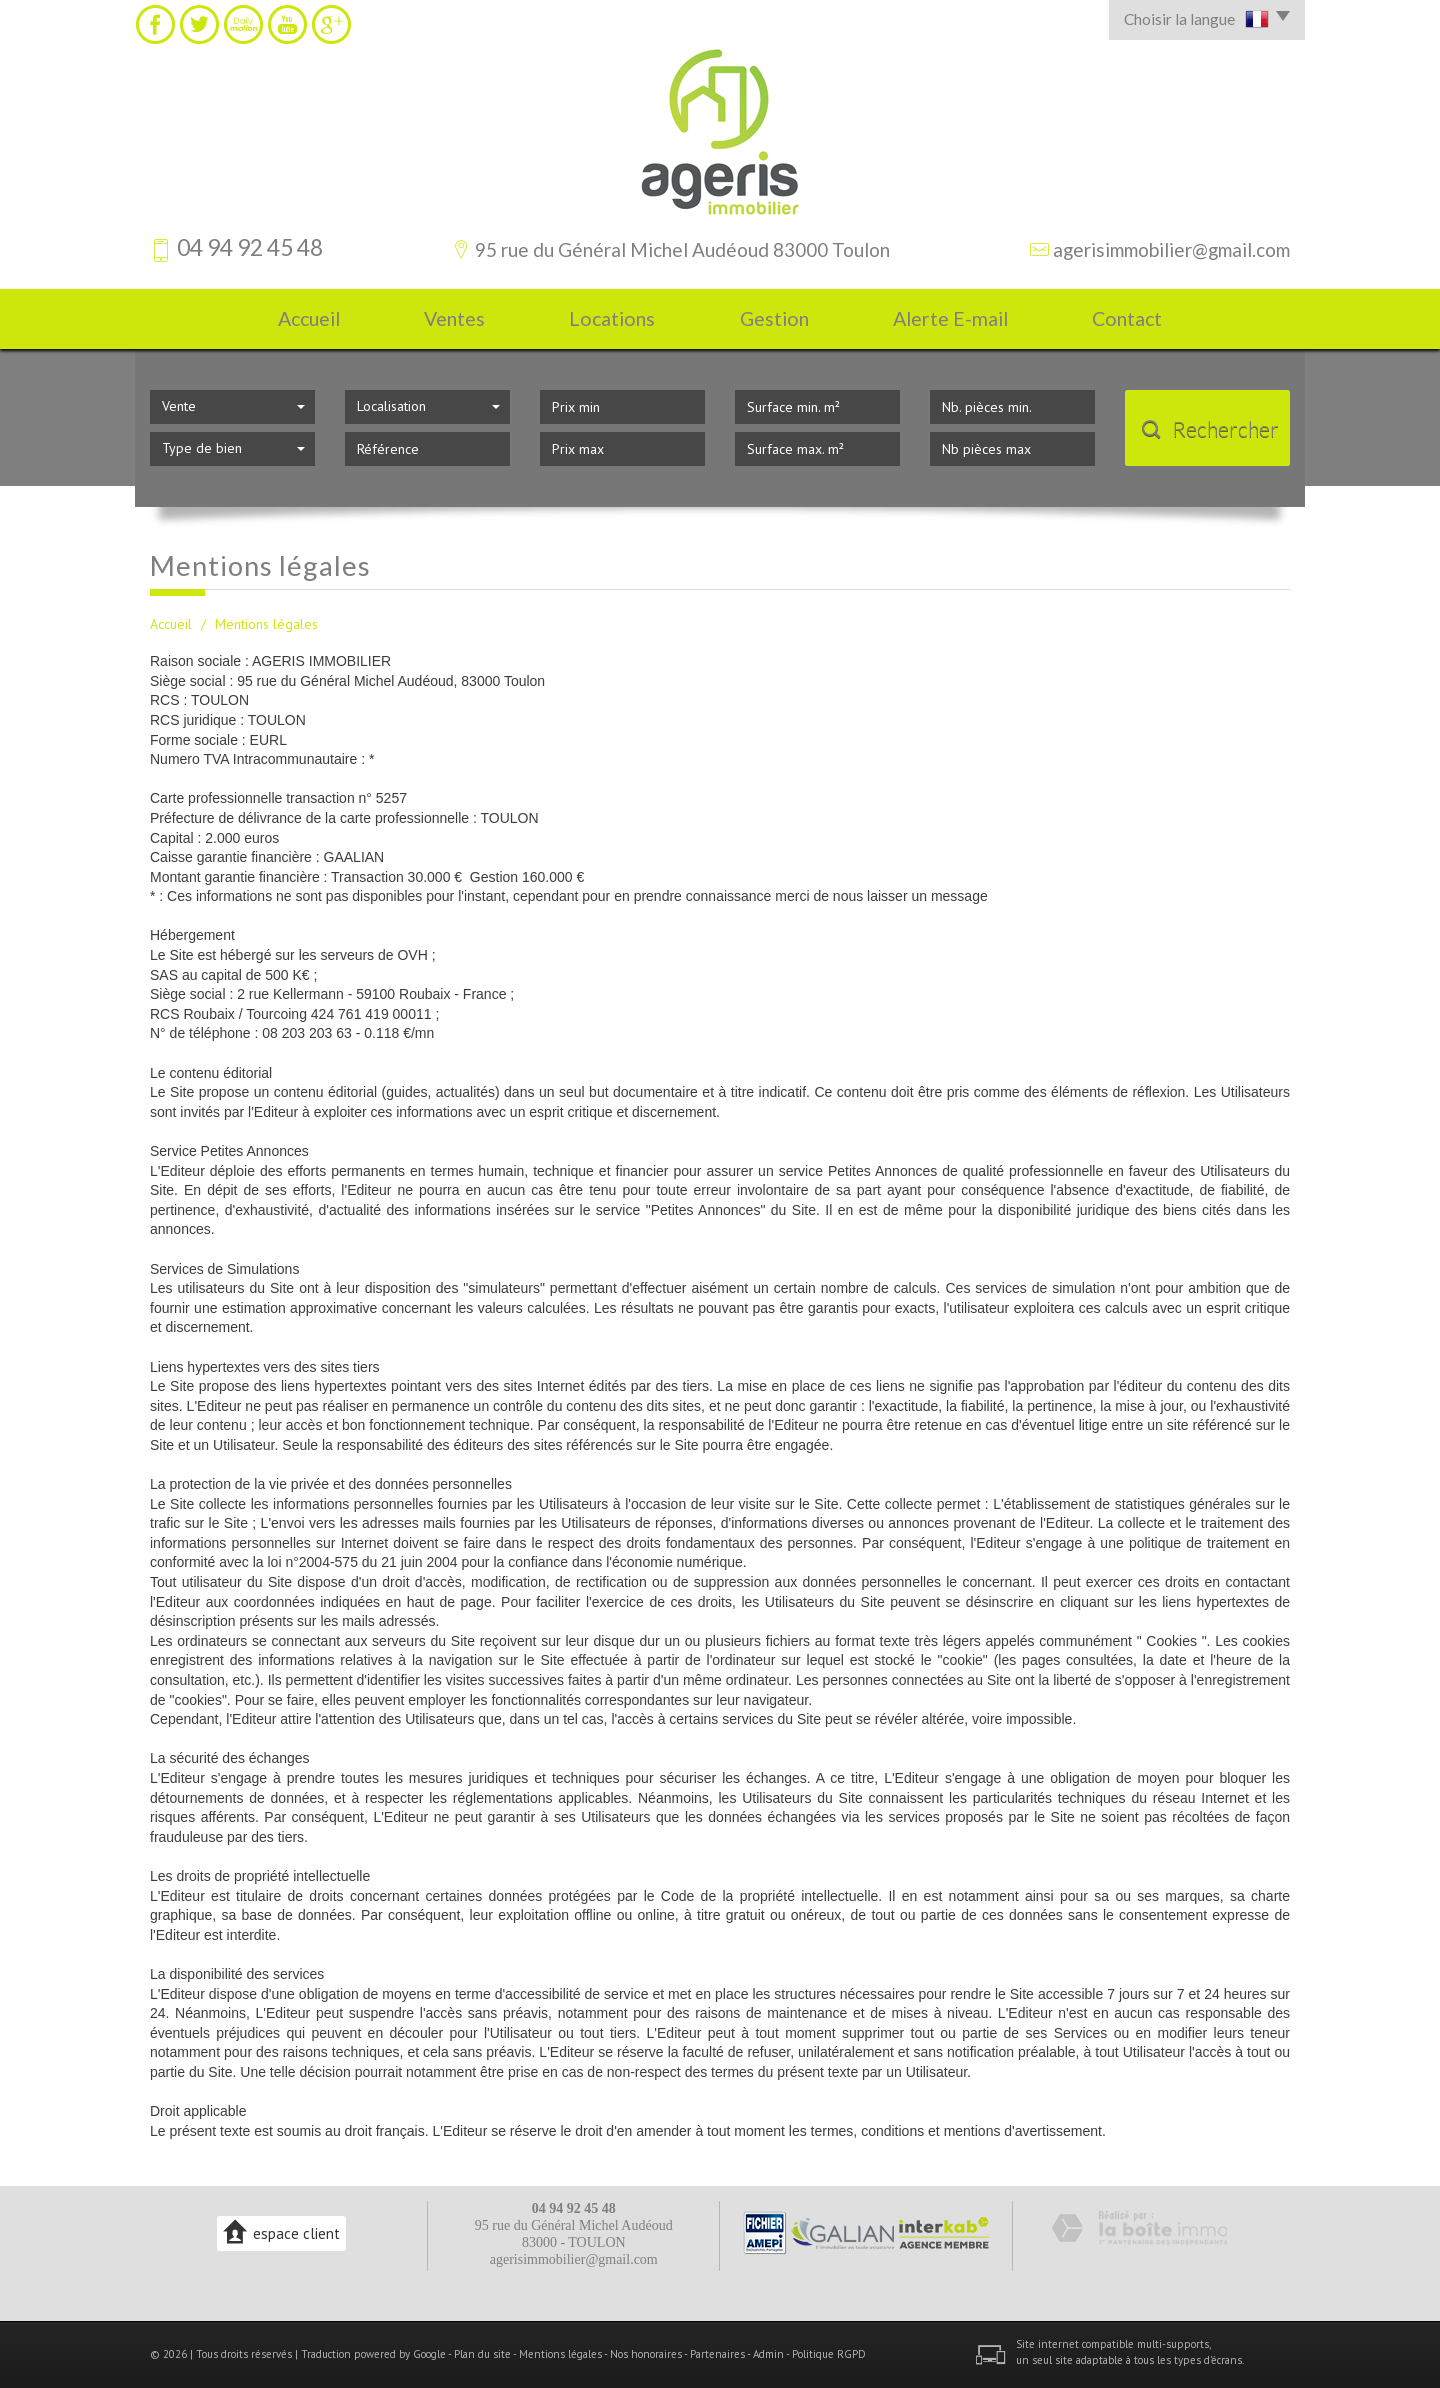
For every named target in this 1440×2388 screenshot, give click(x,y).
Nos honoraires (646, 2354)
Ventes (454, 318)
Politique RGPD (829, 2354)
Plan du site (482, 2354)
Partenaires (717, 2354)
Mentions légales (560, 2354)
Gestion (774, 318)
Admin (768, 2354)
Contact (1127, 318)
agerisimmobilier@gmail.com (1171, 249)
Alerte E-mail (950, 318)
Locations (612, 318)
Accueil (309, 318)
